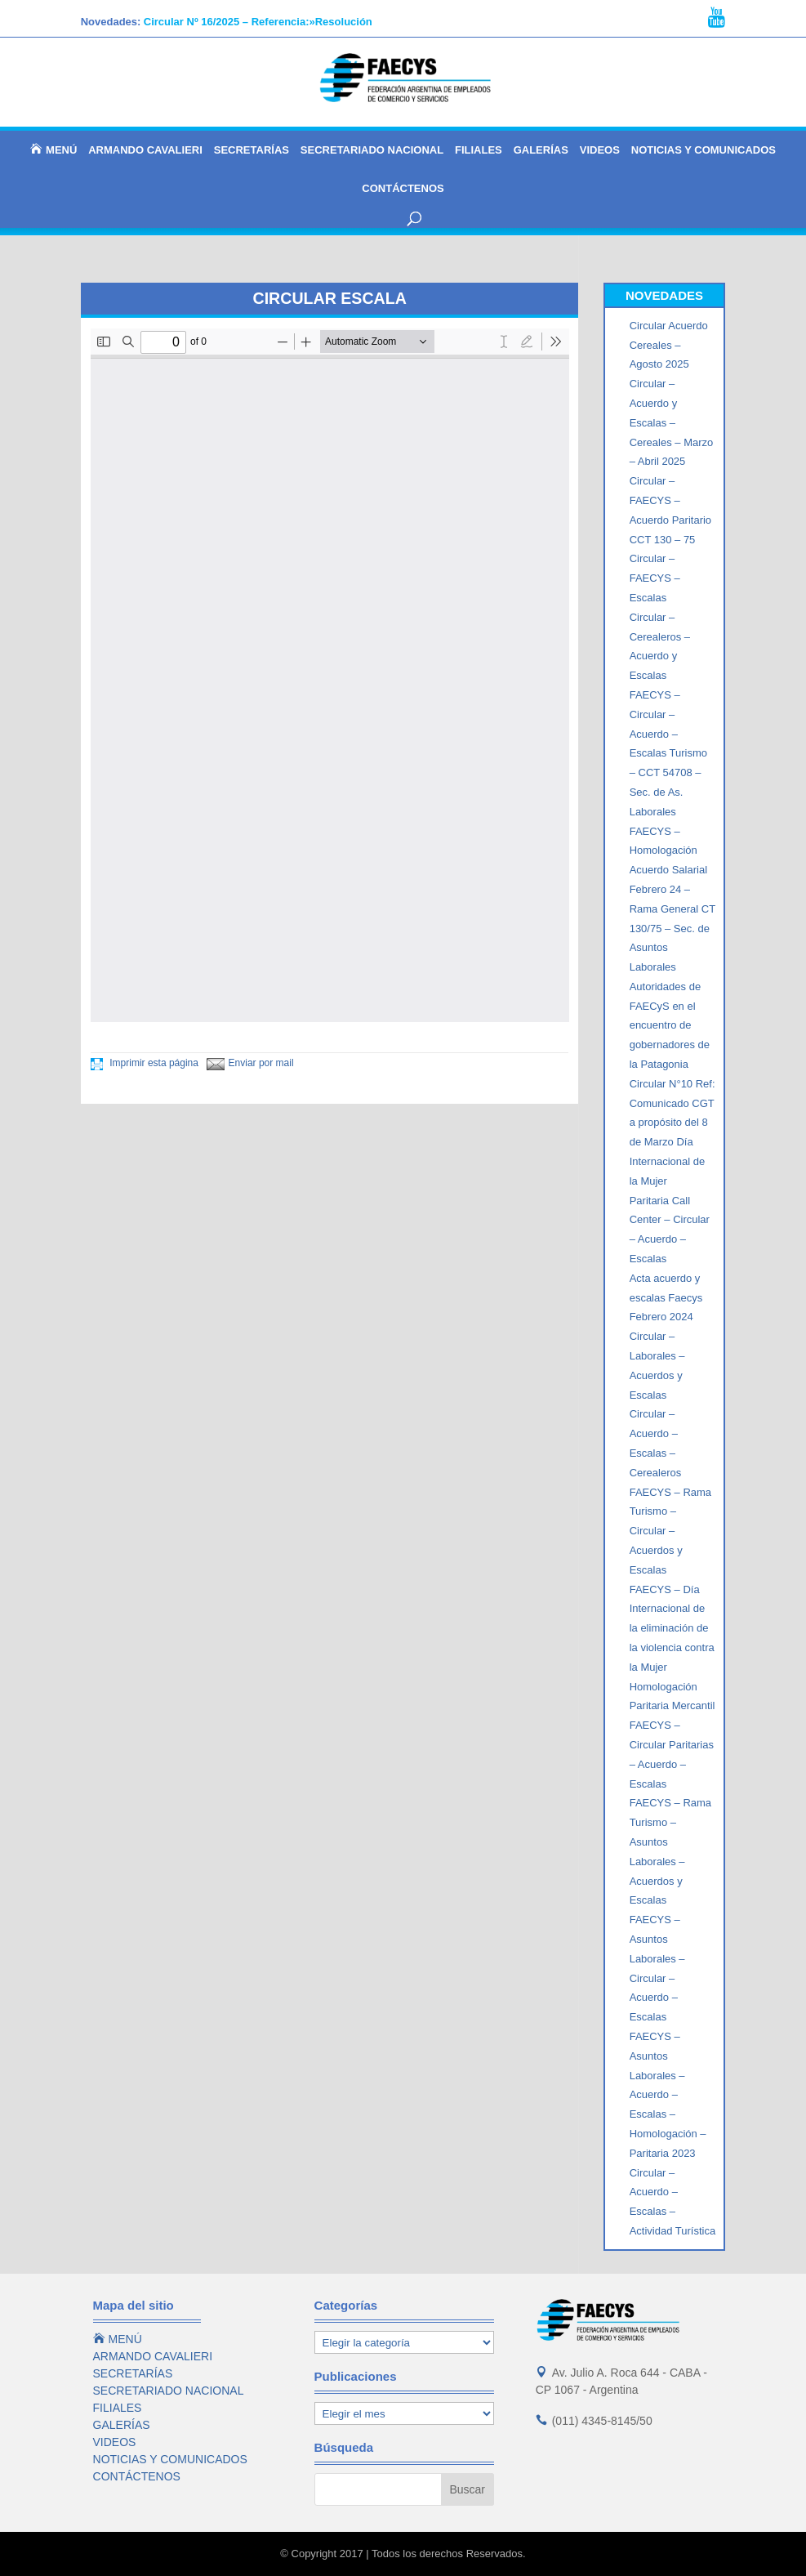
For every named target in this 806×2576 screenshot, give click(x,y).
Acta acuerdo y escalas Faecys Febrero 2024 (666, 1298)
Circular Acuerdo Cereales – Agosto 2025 (669, 345)
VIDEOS (600, 150)
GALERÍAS (541, 150)
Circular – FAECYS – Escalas (655, 578)
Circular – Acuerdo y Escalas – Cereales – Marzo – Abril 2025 (672, 422)
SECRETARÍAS (251, 150)
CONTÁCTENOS (402, 188)
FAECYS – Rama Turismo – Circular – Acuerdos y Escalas (670, 1531)
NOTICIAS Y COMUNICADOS (703, 150)
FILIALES (478, 150)
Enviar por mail (250, 1063)
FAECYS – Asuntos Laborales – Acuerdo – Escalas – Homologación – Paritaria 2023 (668, 2094)
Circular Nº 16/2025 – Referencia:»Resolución (258, 22)
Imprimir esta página (144, 1063)
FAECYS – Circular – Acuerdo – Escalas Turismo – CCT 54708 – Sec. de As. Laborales (668, 753)
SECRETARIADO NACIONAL (372, 150)
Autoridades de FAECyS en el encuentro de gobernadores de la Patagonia (670, 1025)
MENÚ (53, 149)
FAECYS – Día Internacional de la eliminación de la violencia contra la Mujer (672, 1628)
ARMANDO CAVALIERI (145, 150)
